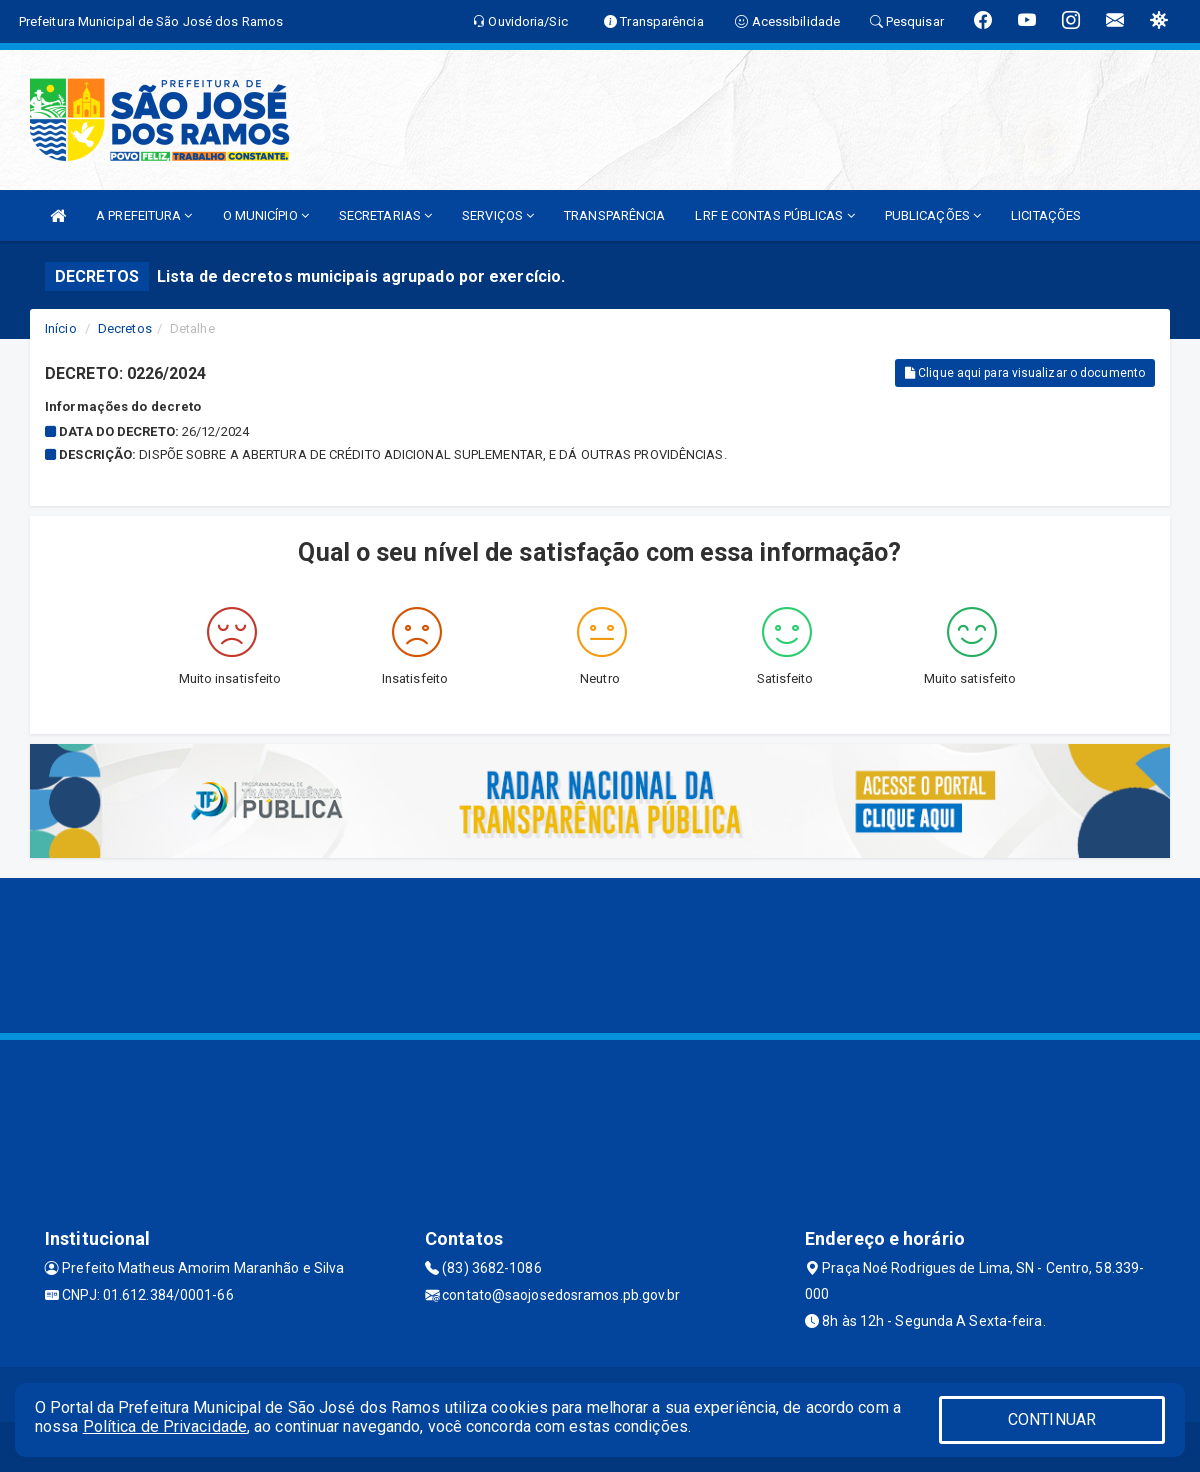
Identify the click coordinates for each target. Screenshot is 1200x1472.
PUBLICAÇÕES (933, 215)
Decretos (125, 328)
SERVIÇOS (498, 215)
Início (61, 328)
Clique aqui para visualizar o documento (1025, 373)
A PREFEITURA (144, 215)
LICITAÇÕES (1046, 215)
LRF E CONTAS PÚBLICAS (774, 215)
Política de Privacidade (165, 1426)
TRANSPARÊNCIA (614, 215)
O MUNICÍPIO (266, 215)
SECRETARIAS (385, 215)
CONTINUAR (1052, 1419)
